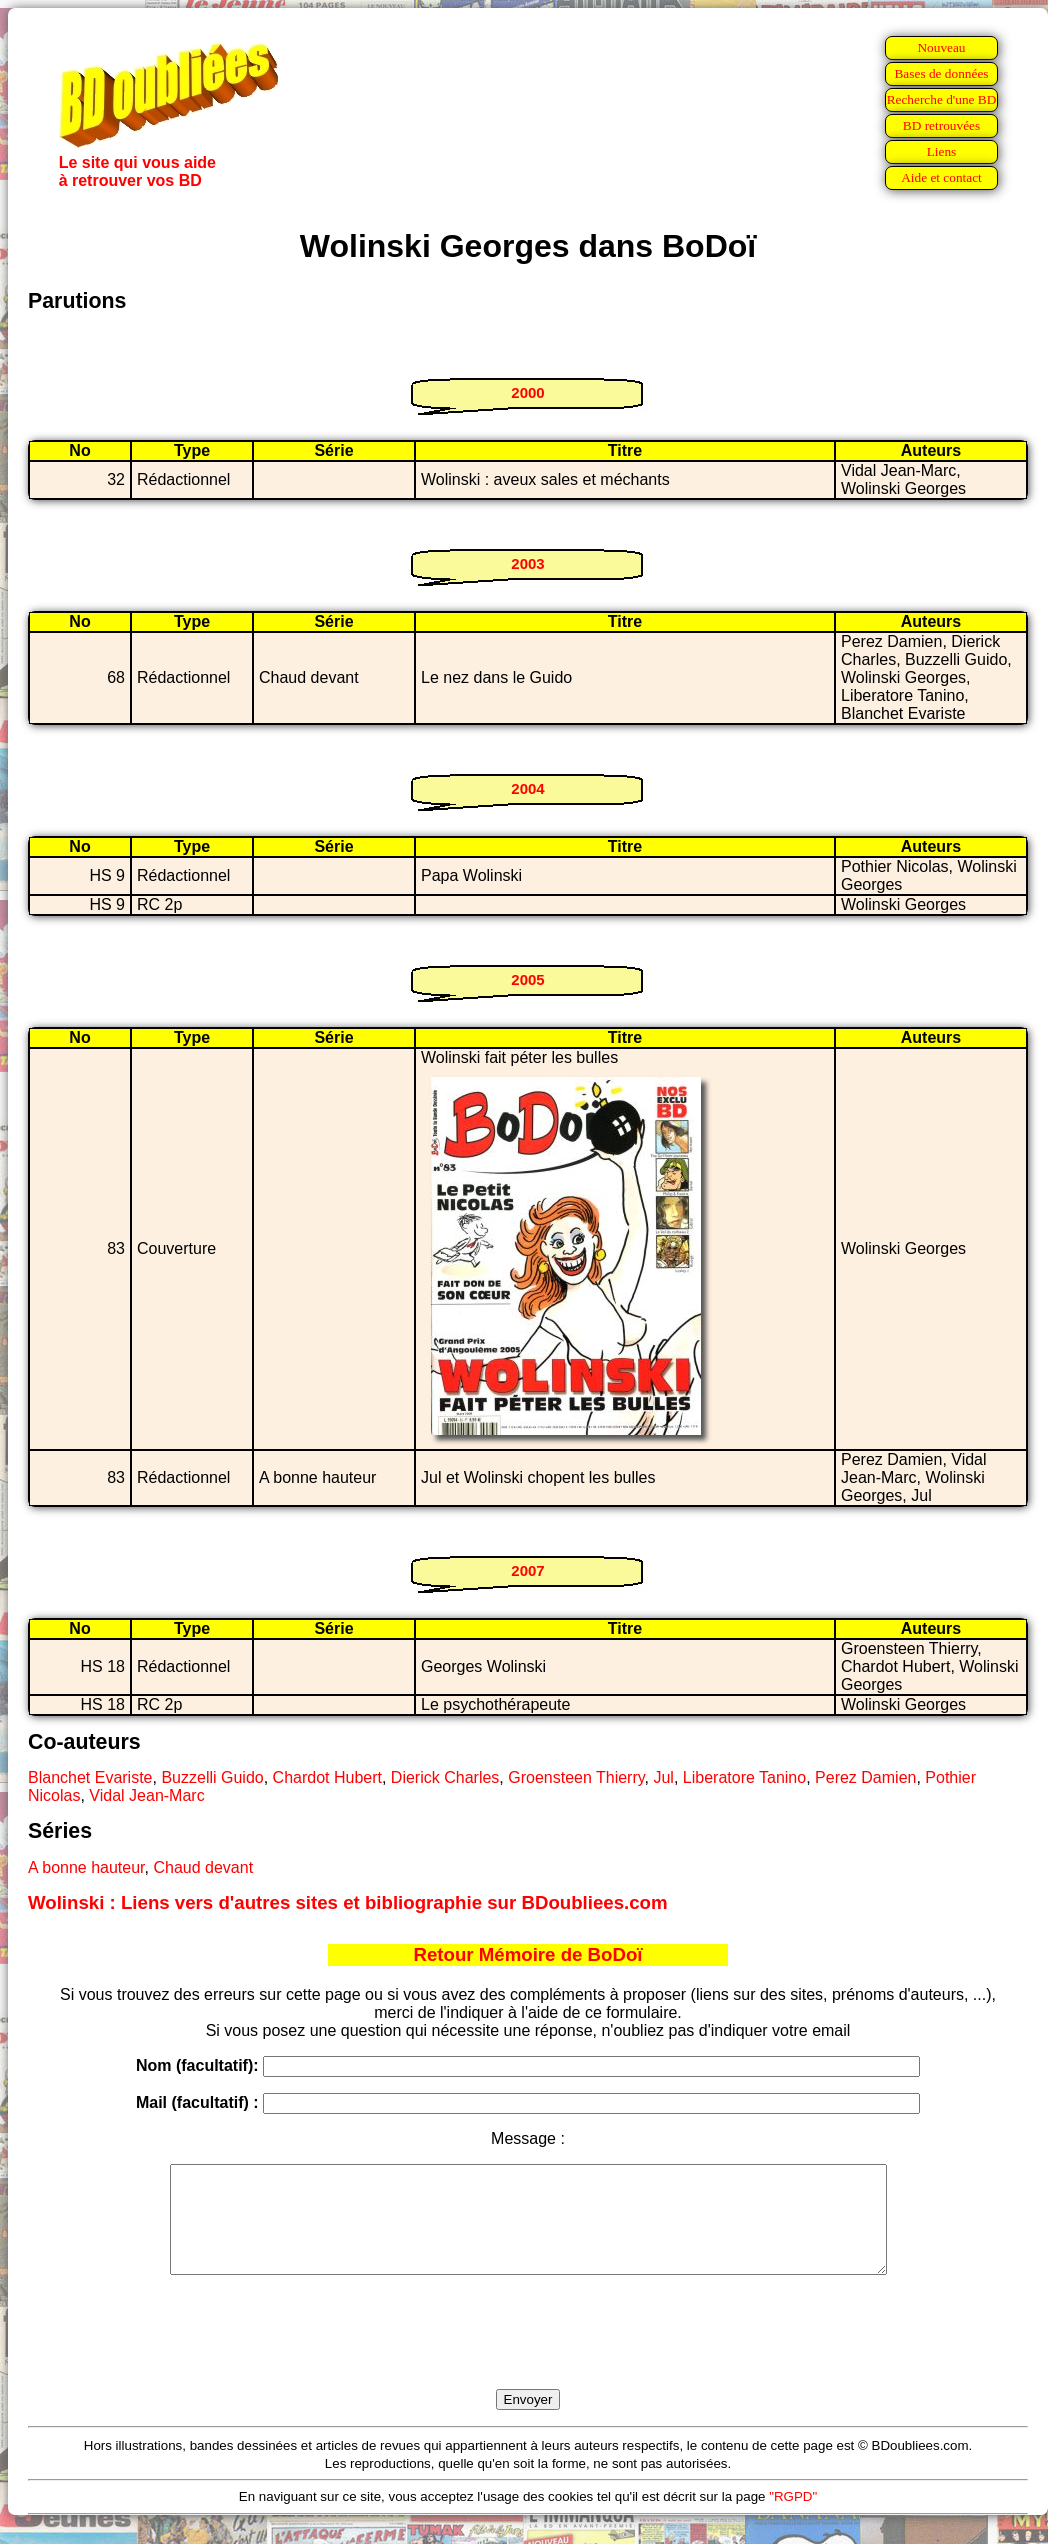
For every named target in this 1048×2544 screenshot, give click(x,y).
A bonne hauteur (86, 1867)
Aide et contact (941, 177)
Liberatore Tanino (744, 1777)
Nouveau (941, 47)
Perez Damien (865, 1777)
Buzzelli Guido (212, 1777)
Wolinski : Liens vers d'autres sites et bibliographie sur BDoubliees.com (348, 1902)
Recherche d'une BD (942, 99)
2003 (527, 563)
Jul (663, 1777)
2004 (527, 788)
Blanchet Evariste (90, 1777)
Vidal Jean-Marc (146, 1795)
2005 (527, 979)
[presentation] (528, 2355)
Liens (942, 151)
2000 (527, 392)
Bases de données (941, 73)
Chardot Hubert (327, 1777)
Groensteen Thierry (576, 1777)
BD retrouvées (941, 125)
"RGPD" (793, 2517)
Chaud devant (203, 1867)
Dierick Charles (445, 1777)
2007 (527, 1570)
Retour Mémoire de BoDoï (527, 1954)
